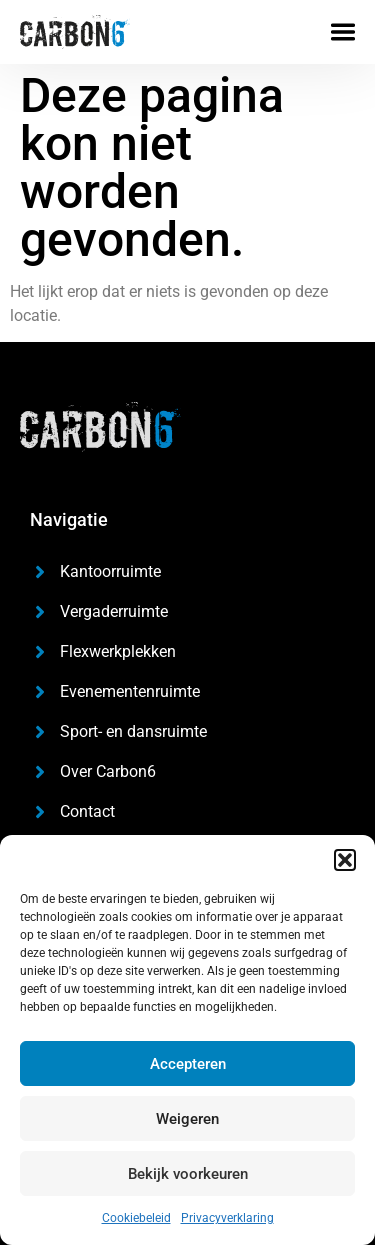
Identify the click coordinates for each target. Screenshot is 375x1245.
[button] (345, 860)
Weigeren (187, 1119)
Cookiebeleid (136, 1218)
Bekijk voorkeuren (188, 1174)
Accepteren (188, 1064)
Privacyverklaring (227, 1218)
